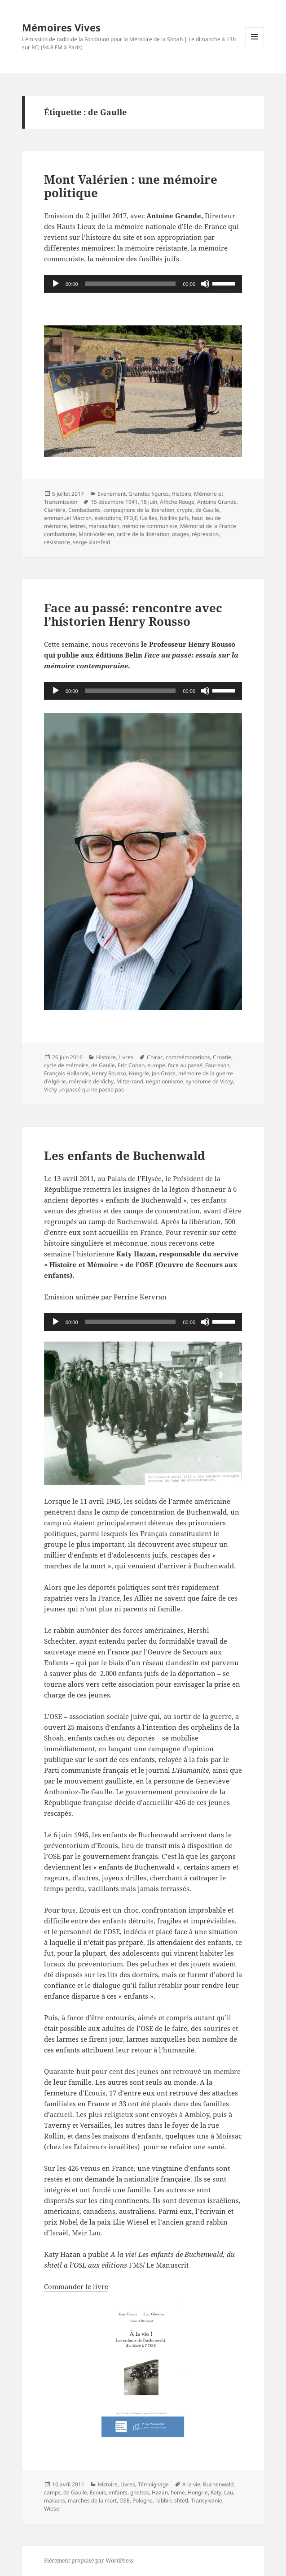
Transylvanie (206, 2500)
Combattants (84, 510)
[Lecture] (55, 283)
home (178, 2492)
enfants (118, 2492)
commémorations (188, 1057)
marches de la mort (92, 2500)
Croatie (222, 1057)
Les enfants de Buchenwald (124, 1155)
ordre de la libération (143, 534)
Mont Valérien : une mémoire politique (130, 186)
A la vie (191, 2484)
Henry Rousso (109, 1073)
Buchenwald (218, 2484)
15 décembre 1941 (114, 502)
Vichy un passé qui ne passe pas (84, 1089)
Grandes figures (148, 494)
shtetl (181, 2500)
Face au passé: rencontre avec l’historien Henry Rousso (133, 614)
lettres (78, 526)
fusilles (148, 518)
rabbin (163, 2500)
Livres (126, 1057)
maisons (54, 2500)
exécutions (107, 518)
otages (180, 534)
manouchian (103, 526)
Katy (216, 2492)
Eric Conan (131, 1065)
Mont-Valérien (96, 534)
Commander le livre (76, 2286)
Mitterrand (129, 1081)
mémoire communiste (149, 526)
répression (205, 534)
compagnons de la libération (138, 510)
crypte (185, 510)
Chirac (155, 1057)
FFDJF (130, 518)
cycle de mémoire (66, 1065)
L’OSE (53, 1716)
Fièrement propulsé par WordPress (88, 2560)
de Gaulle (207, 510)
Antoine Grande (217, 502)
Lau (228, 2492)
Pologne (142, 2500)
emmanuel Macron (68, 518)
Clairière (55, 510)
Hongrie (139, 1073)
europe (156, 1065)
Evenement (111, 494)
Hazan (160, 2492)
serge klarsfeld (91, 542)
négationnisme (164, 1081)
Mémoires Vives (61, 27)
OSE (124, 2500)
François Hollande (66, 1073)
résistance (57, 542)
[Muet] (205, 283)
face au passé (185, 1065)
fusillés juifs (174, 518)
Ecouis (98, 2492)
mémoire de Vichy (91, 1081)
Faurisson (217, 1065)
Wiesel (52, 2508)
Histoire (181, 494)
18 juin (149, 502)
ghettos (139, 2492)
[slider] (130, 283)
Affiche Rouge (177, 502)
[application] (143, 284)
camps (52, 2492)
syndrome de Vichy (209, 1081)
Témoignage (153, 2484)
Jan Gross (164, 1073)
